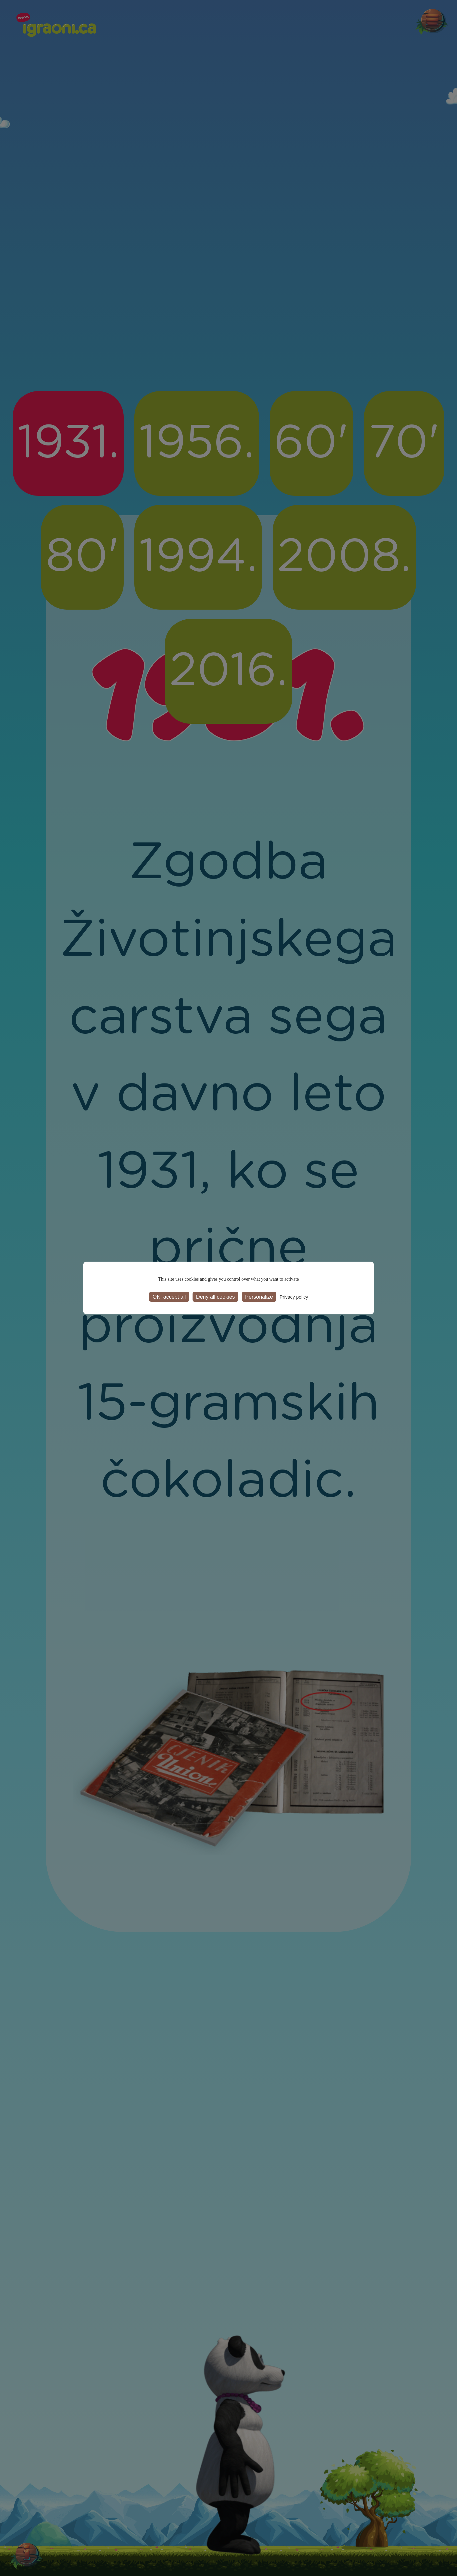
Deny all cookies (215, 1297)
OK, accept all (169, 1297)
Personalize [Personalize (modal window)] (259, 1297)
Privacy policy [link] (294, 1297)
